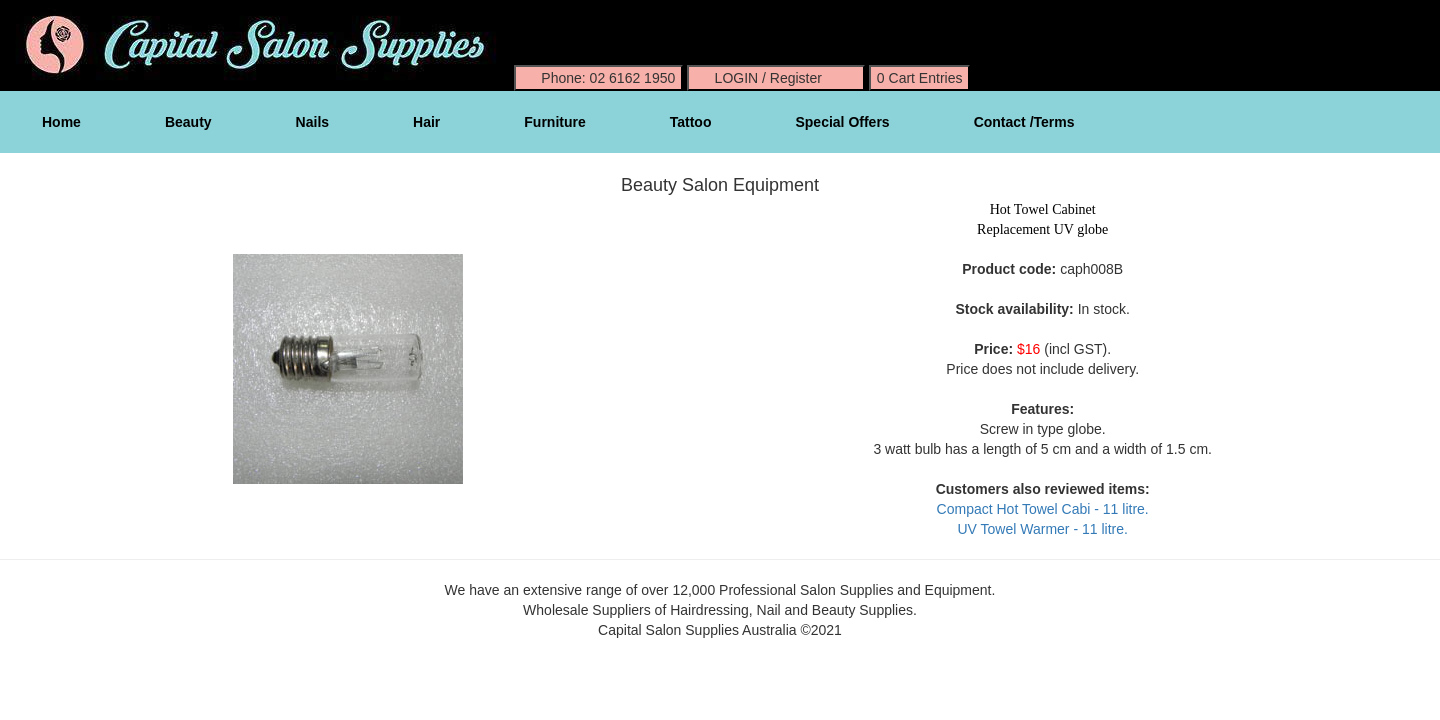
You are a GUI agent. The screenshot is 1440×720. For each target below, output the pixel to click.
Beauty (188, 122)
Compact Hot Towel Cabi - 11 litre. (1043, 509)
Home (61, 122)
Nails (312, 122)
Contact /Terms (1024, 122)
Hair (426, 122)
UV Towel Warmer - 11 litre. (1042, 529)
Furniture (554, 122)
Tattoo (691, 122)
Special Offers (842, 122)
